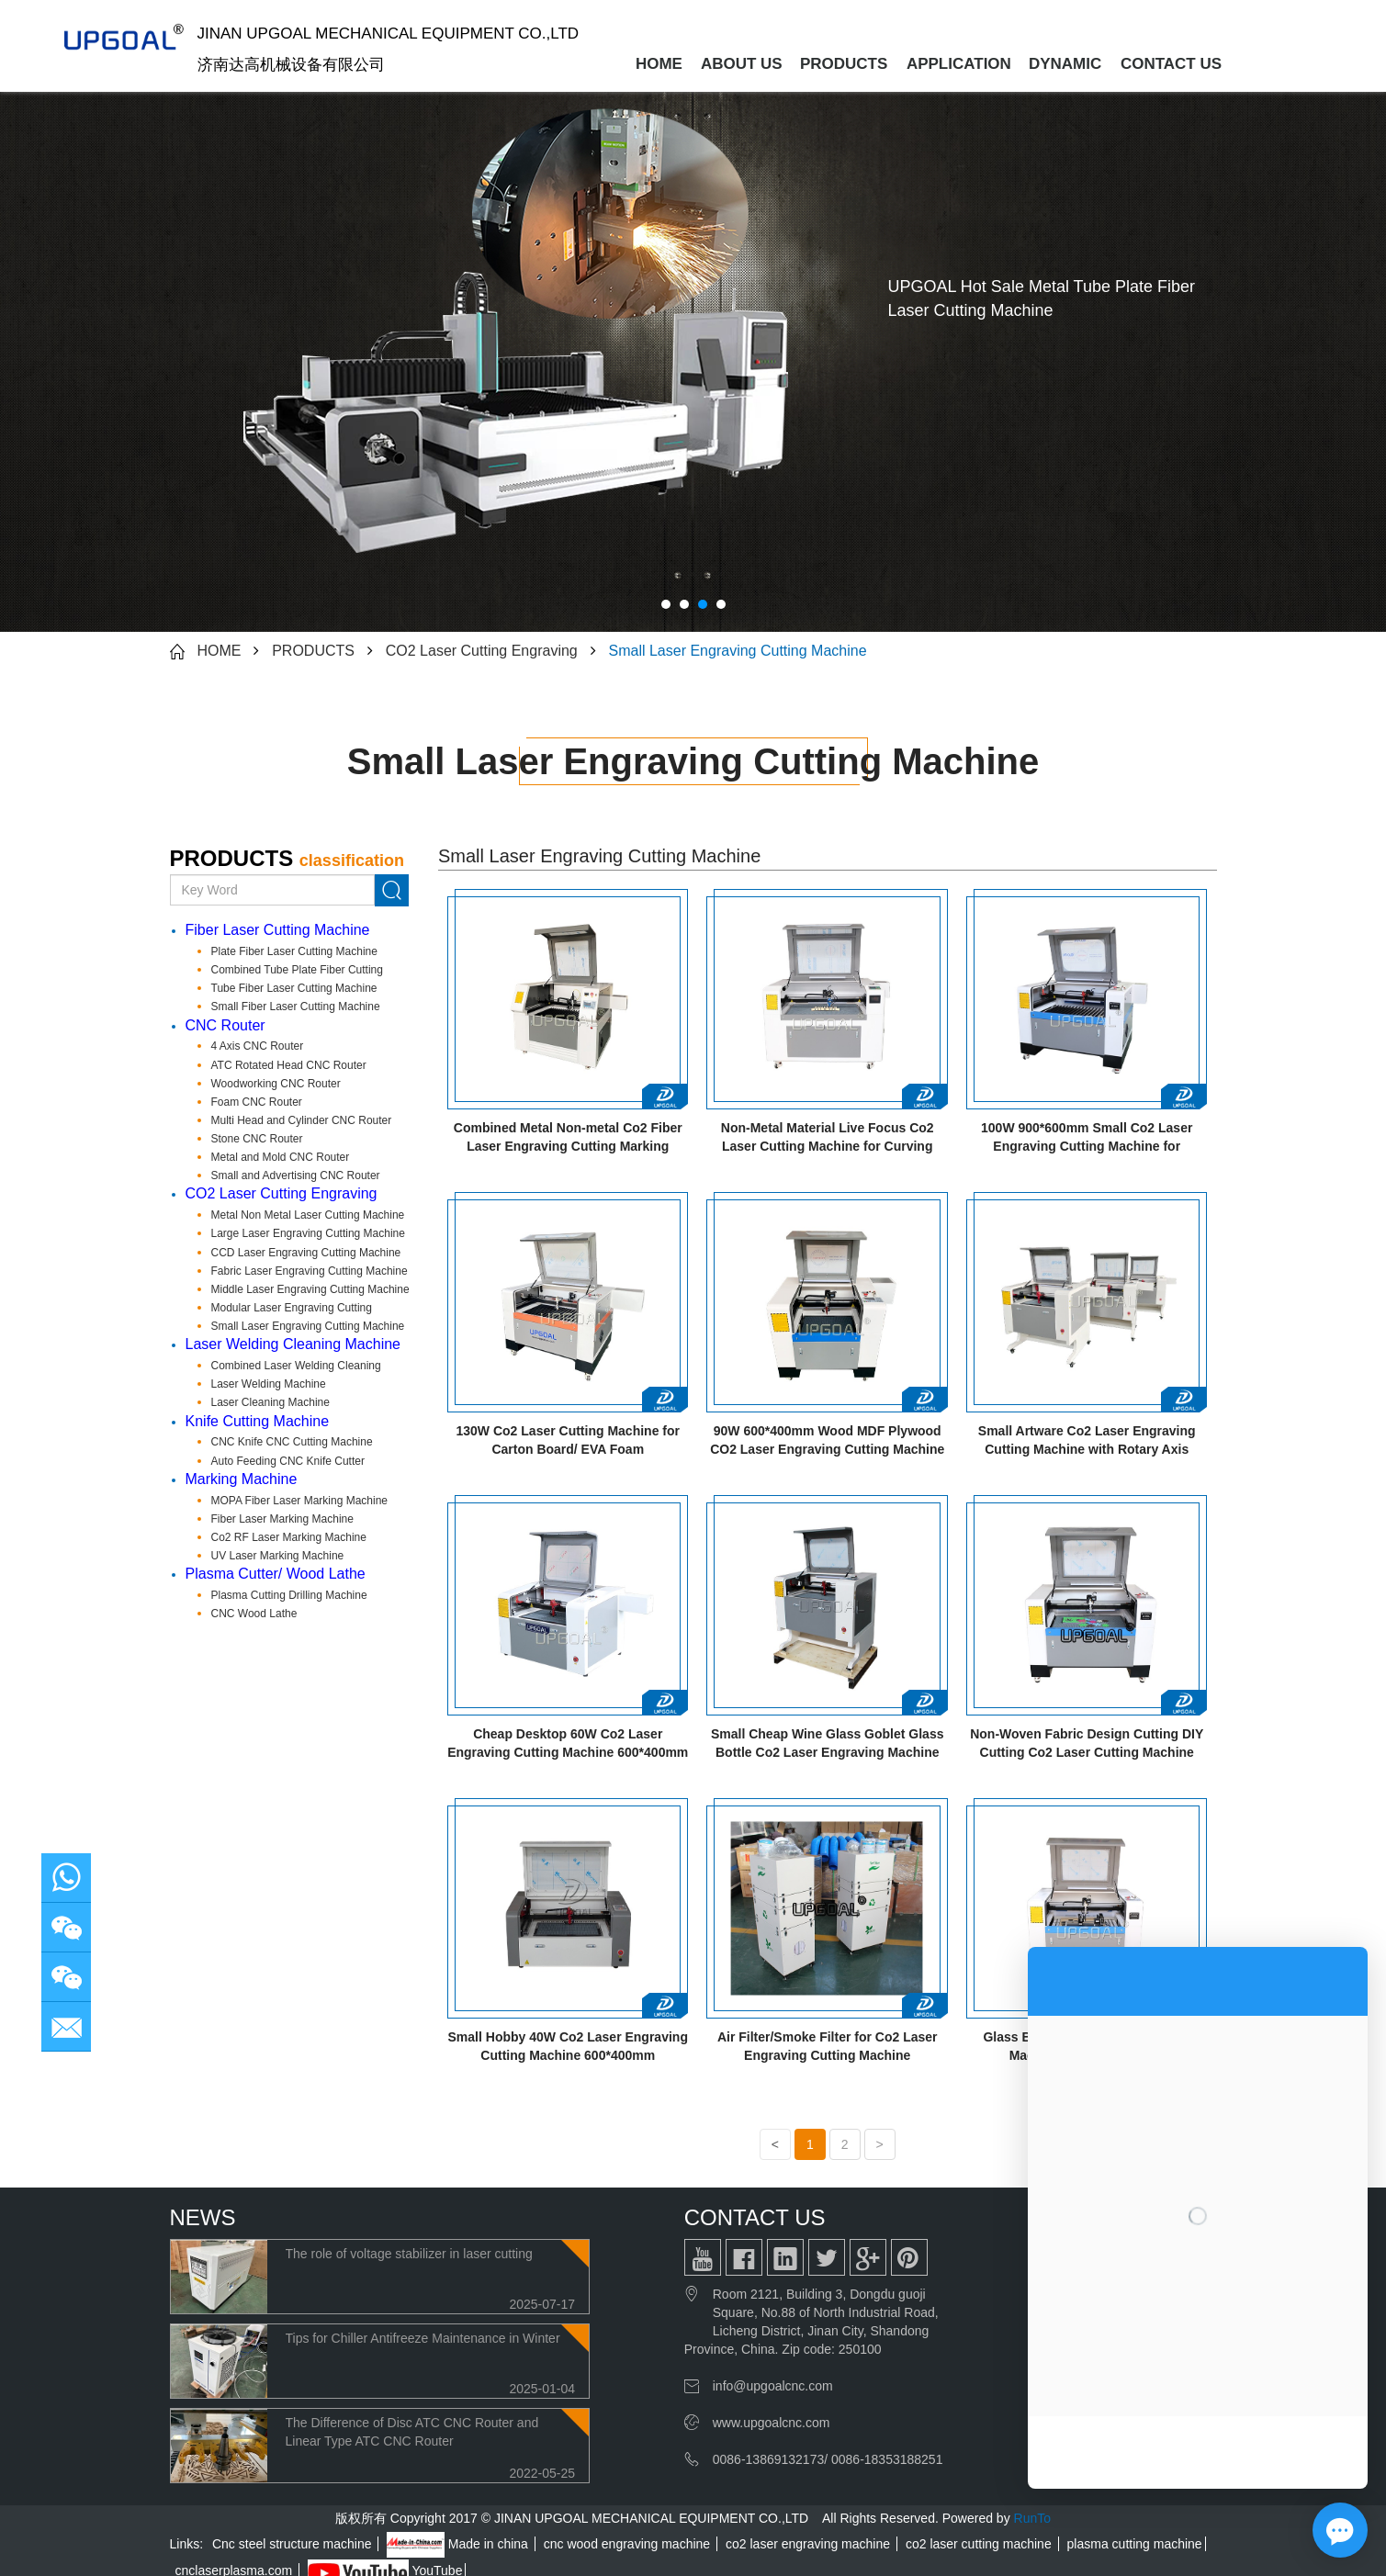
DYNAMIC (1065, 64)
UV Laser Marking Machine (277, 1555)
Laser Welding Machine (268, 1384)
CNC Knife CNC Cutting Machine (292, 1441)
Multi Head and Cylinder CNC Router (301, 1120)
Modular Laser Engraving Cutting (291, 1307)
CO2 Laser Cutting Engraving (482, 650)
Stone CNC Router (257, 1138)
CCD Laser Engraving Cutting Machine (306, 1252)
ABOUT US (742, 64)
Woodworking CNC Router (276, 1083)
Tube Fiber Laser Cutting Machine (294, 988)
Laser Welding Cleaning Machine (293, 1344)
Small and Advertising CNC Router (295, 1175)
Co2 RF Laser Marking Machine (288, 1537)
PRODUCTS (843, 64)
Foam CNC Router (256, 1102)
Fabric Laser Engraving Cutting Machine (309, 1271)
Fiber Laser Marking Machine (282, 1519)
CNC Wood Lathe (254, 1613)
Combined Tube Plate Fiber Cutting (297, 969)
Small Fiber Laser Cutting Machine (295, 1006)
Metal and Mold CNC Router (280, 1157)
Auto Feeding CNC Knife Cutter (288, 1461)
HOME (659, 64)
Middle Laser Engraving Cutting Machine (310, 1289)
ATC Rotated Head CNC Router (288, 1065)
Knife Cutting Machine (258, 1421)
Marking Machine (242, 1479)
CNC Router (225, 1025)
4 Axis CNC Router (257, 1046)
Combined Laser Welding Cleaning (296, 1365)
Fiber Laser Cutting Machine (278, 930)
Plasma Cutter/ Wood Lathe (276, 1573)
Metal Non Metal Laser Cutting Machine (308, 1215)
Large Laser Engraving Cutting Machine (308, 1233)
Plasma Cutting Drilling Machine (289, 1595)
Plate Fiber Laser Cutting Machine (294, 951)
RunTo (1032, 2518)
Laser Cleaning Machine (270, 1402)
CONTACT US (1170, 64)
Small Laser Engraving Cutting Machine (738, 650)
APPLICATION (959, 64)
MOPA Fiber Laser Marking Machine (300, 1500)
